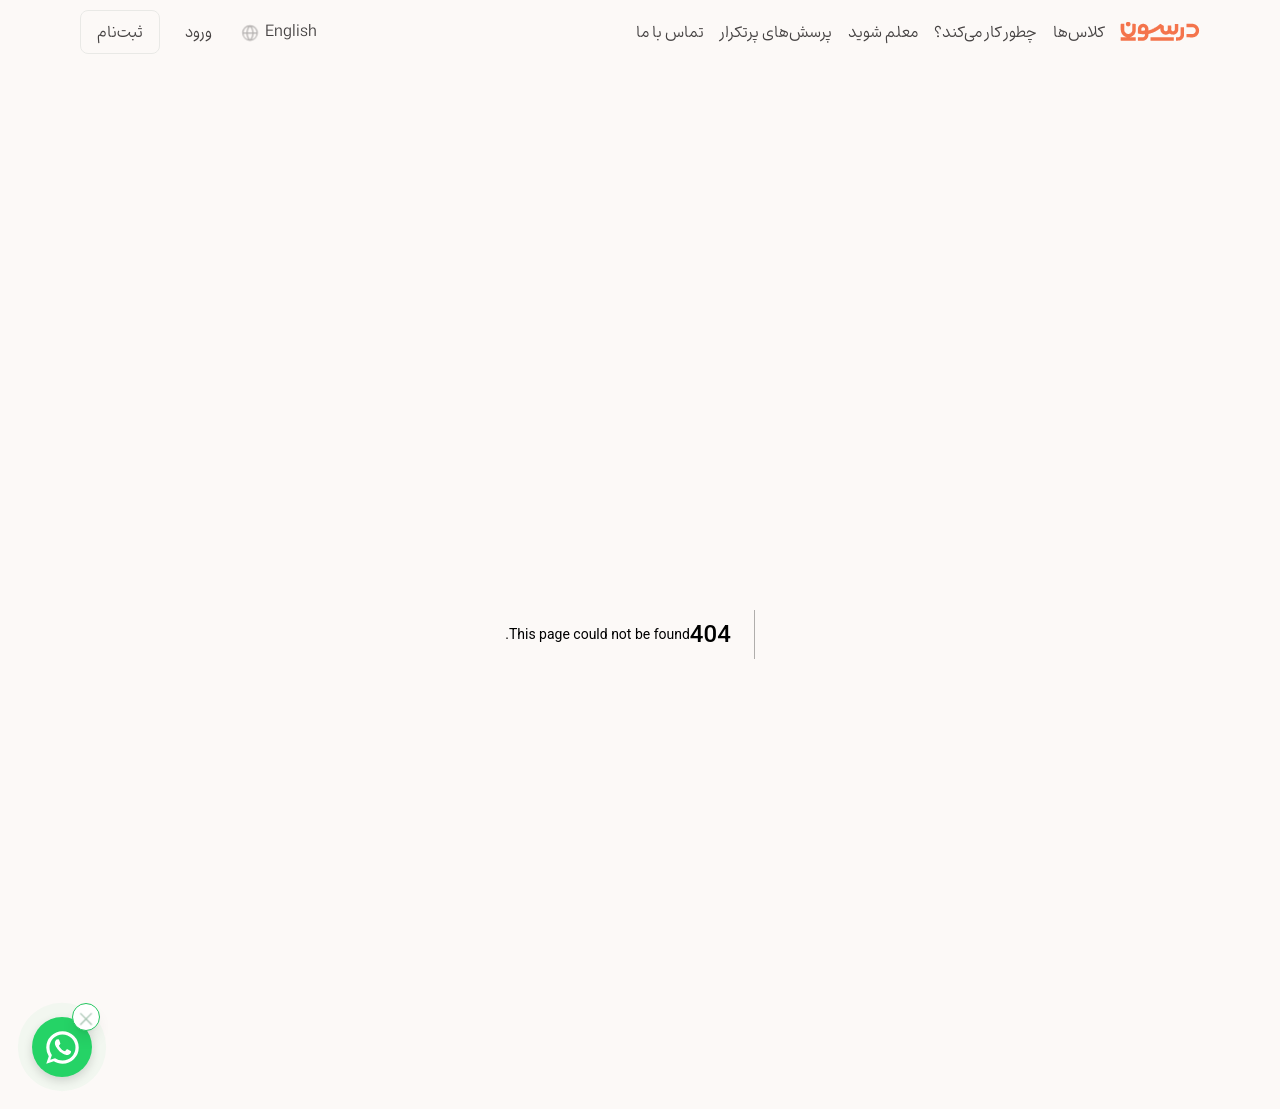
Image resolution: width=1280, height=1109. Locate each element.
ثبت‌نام (120, 32)
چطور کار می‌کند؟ (985, 32)
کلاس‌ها (1078, 32)
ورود (198, 32)
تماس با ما (670, 32)
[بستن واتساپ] (86, 1017)
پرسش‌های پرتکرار (776, 32)
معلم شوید (883, 32)
